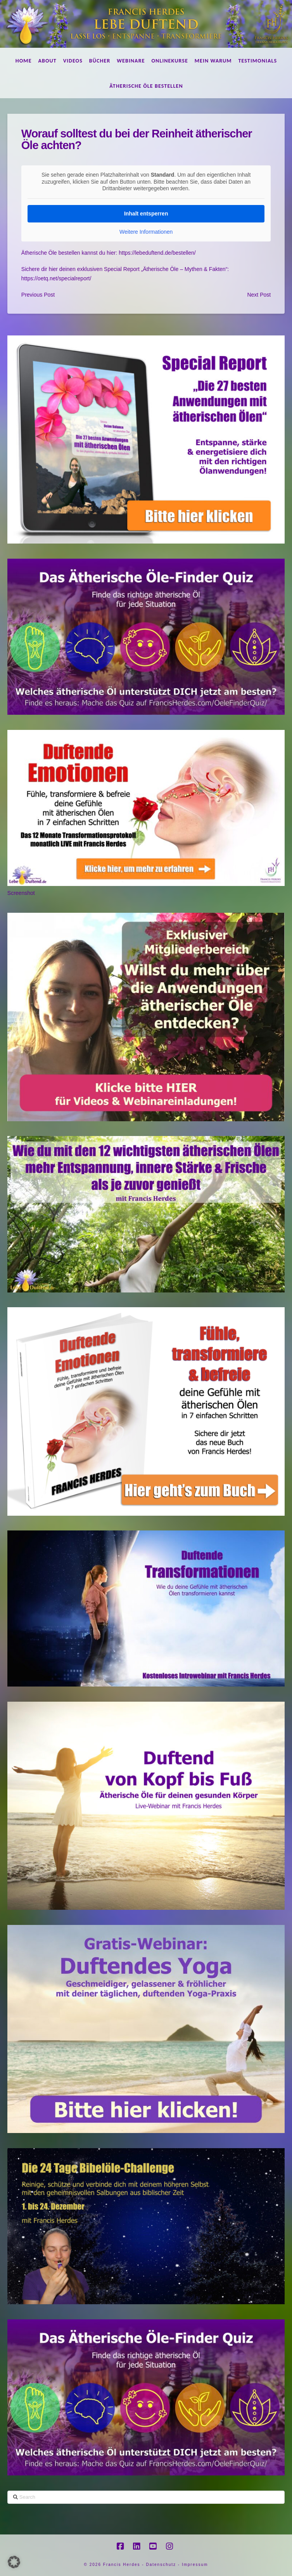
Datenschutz (161, 2564)
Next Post (259, 295)
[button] (14, 2562)
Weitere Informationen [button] (146, 231)
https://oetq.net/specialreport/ (56, 278)
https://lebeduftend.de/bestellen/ (157, 253)
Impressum (195, 2564)
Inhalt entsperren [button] (146, 213)
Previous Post (38, 295)
